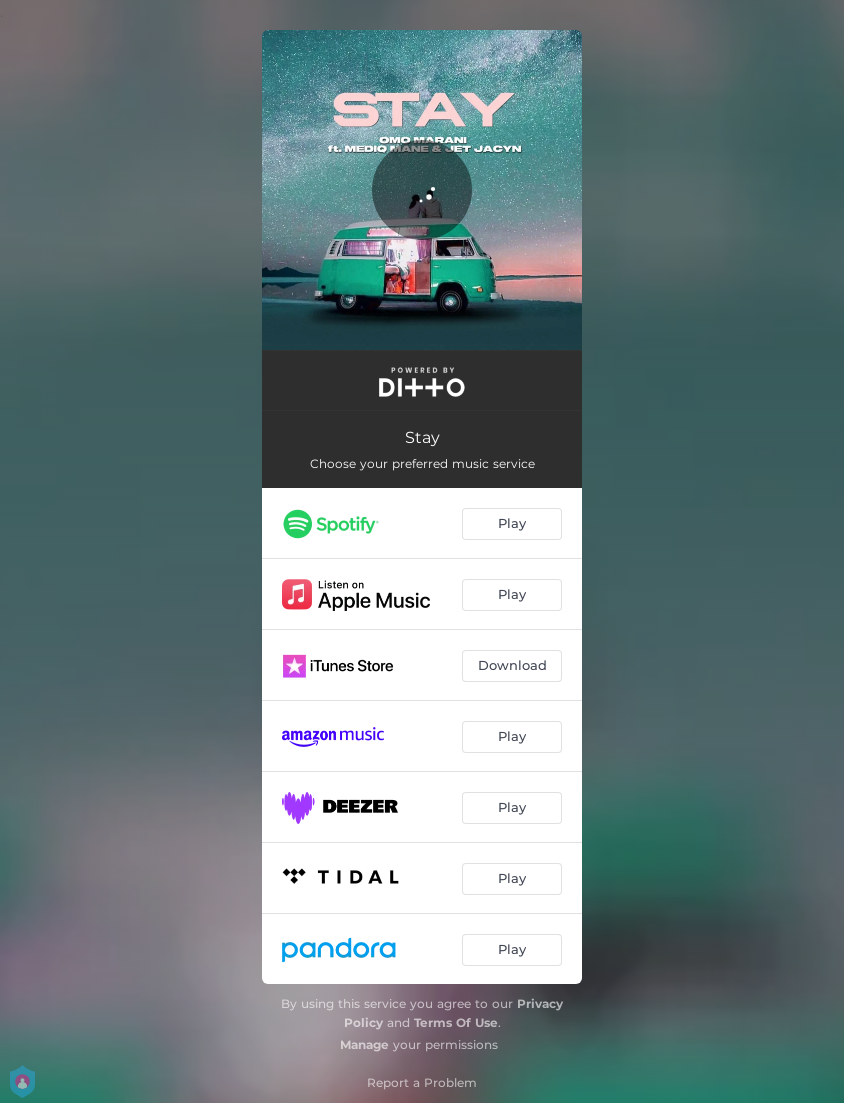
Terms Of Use (456, 1022)
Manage (364, 1044)
